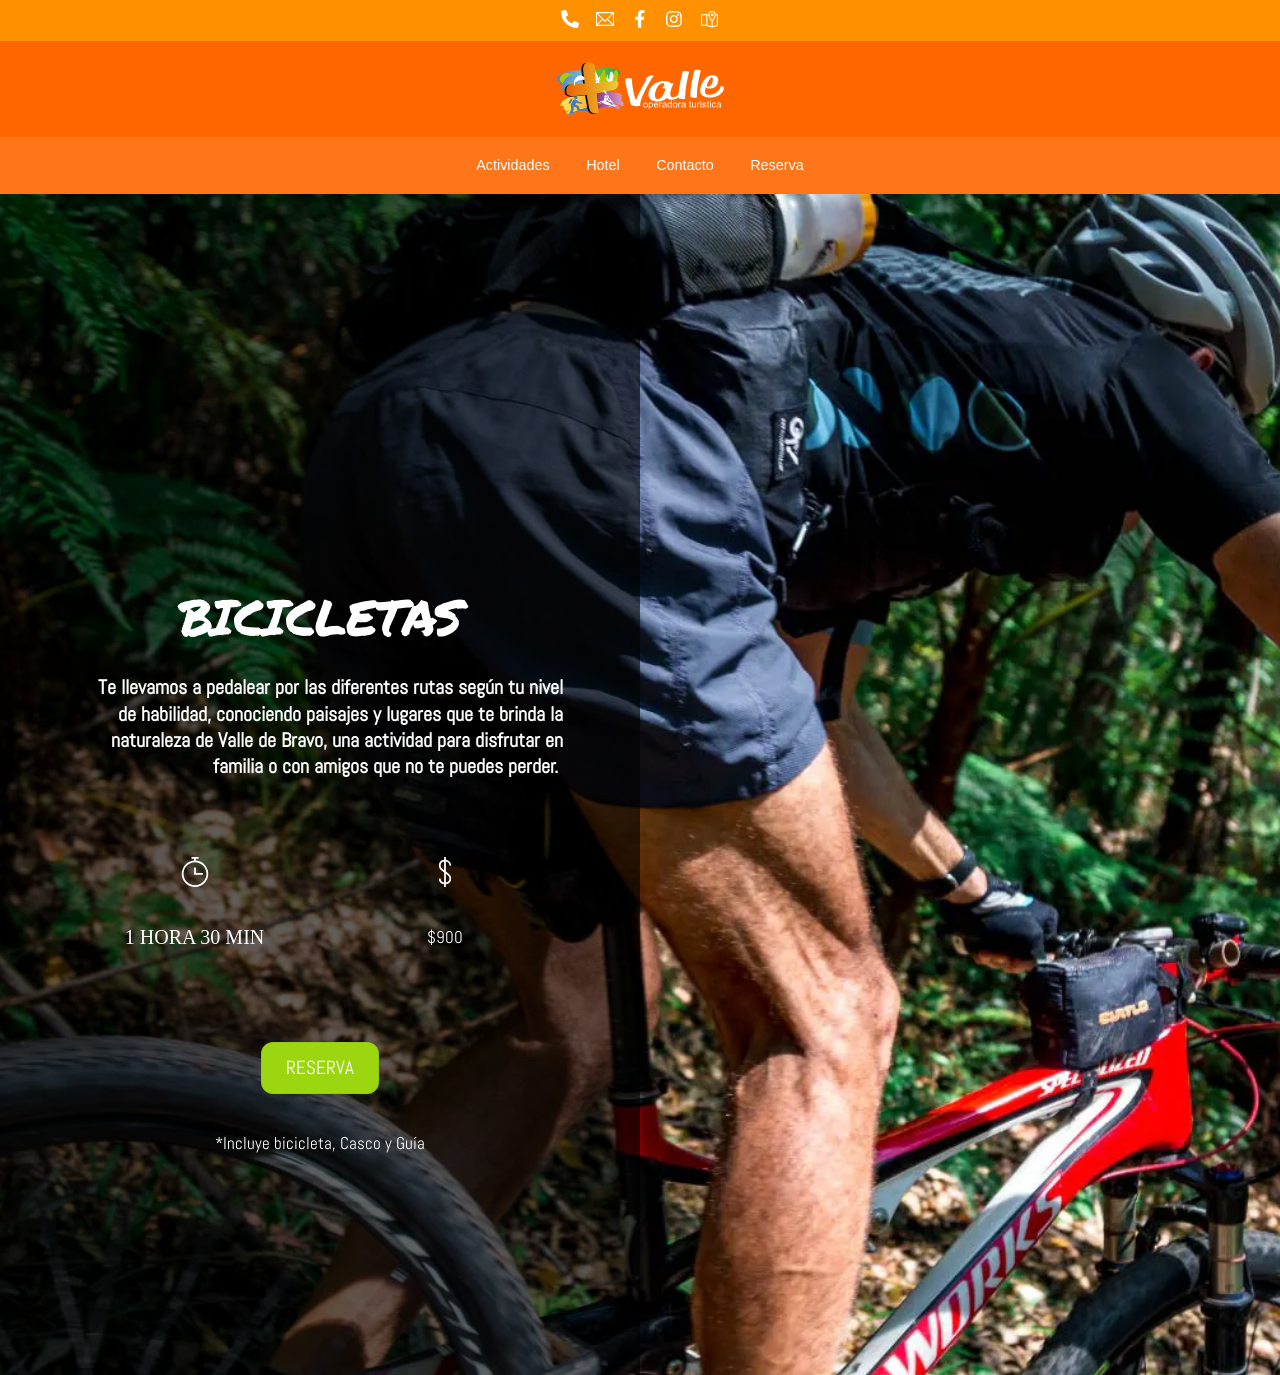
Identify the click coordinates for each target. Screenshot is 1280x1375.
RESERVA (320, 1067)
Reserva (777, 165)
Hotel (603, 165)
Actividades (513, 165)
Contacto (685, 165)
